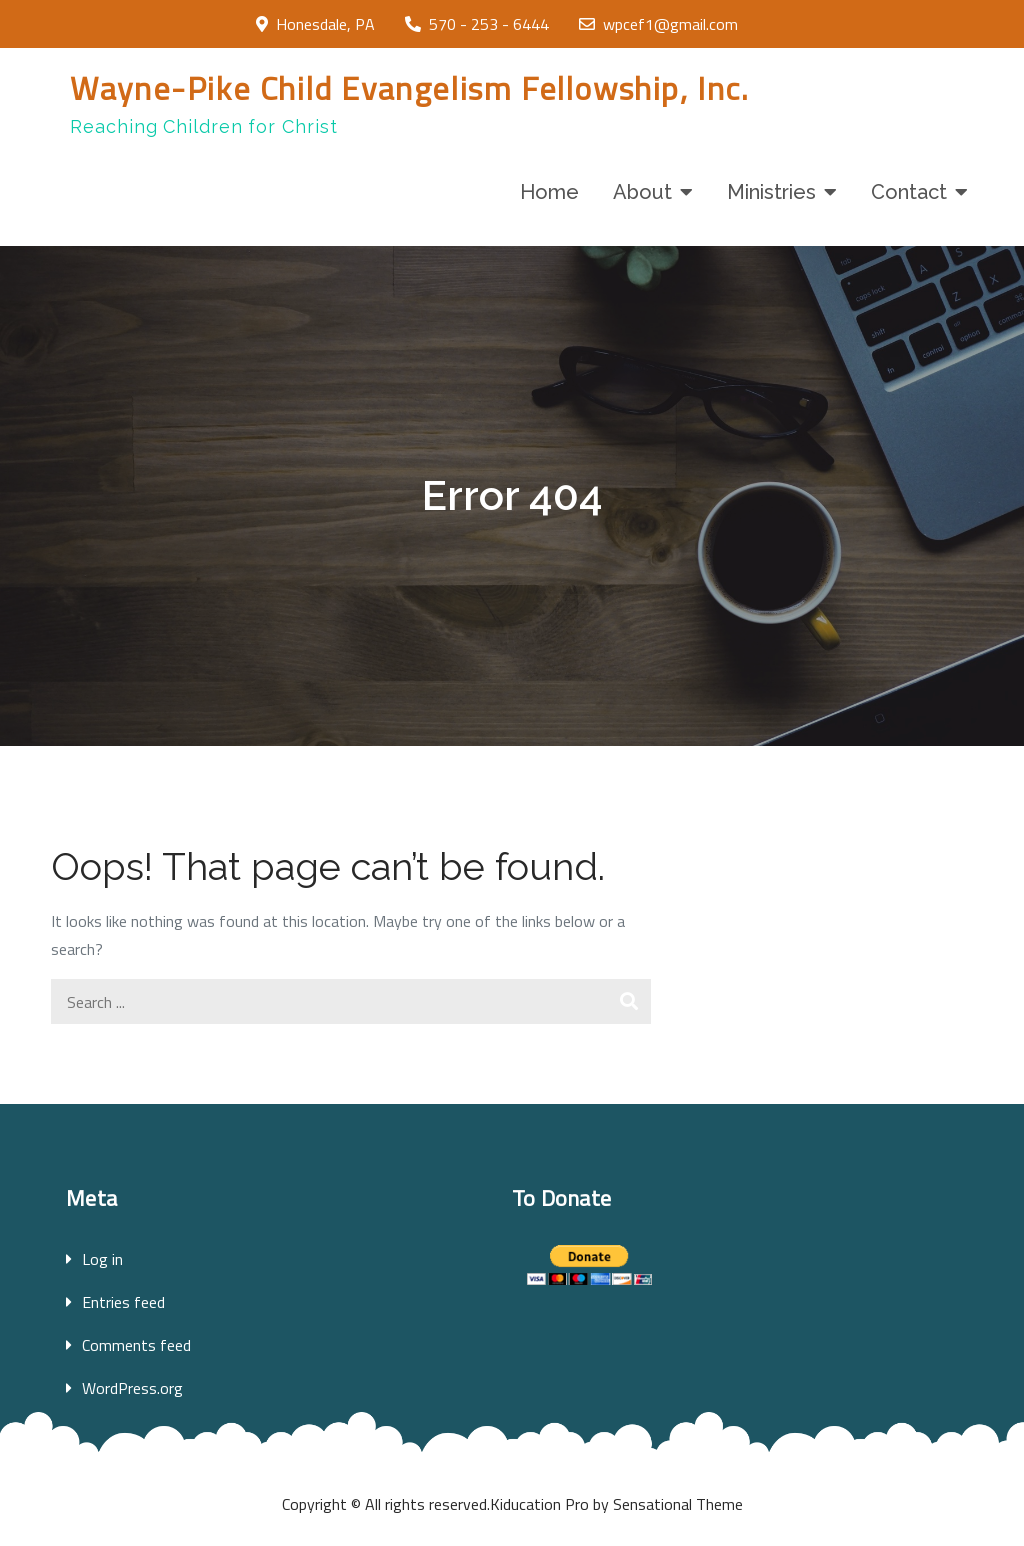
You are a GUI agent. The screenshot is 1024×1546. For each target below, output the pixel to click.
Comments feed (136, 1345)
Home (549, 192)
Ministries (771, 192)
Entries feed (123, 1302)
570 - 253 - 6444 (477, 24)
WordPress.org (132, 1388)
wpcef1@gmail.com (658, 24)
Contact (909, 192)
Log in (102, 1259)
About (642, 192)
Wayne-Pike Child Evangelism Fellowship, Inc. (409, 88)
